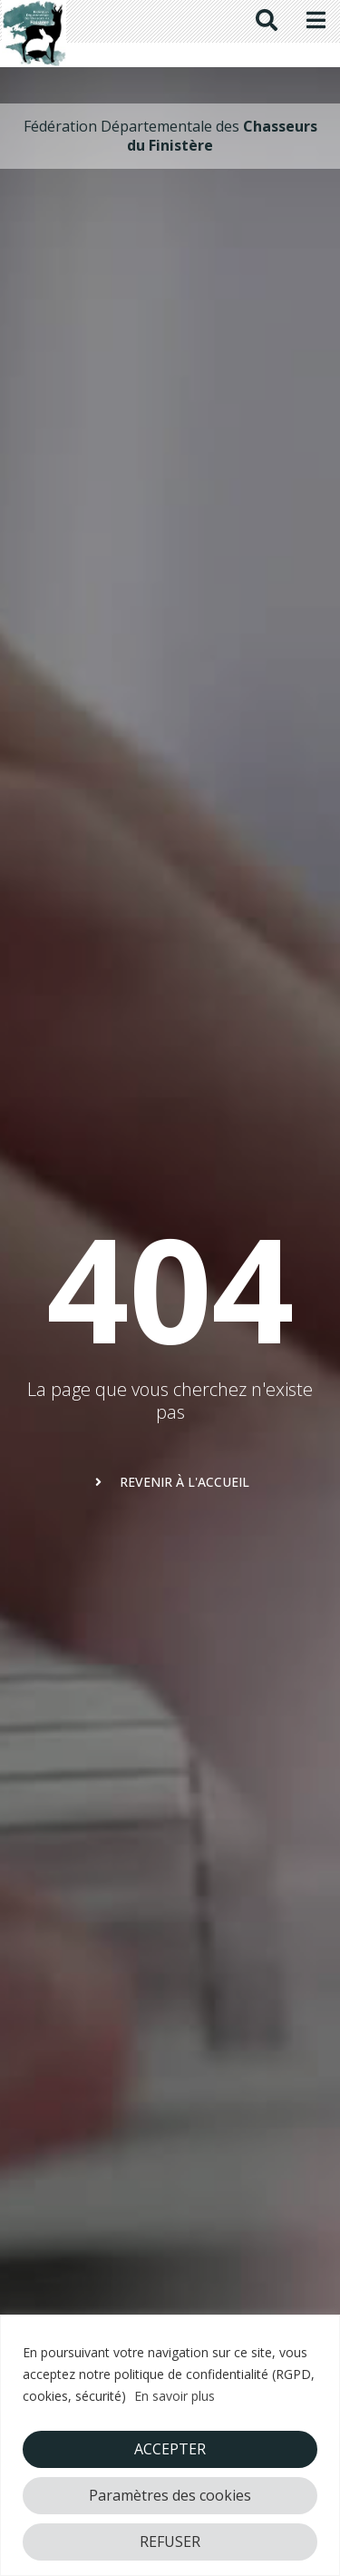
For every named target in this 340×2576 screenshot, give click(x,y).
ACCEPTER (170, 2449)
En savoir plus (174, 2395)
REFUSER (170, 2541)
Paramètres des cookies (170, 2495)
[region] (170, 2445)
